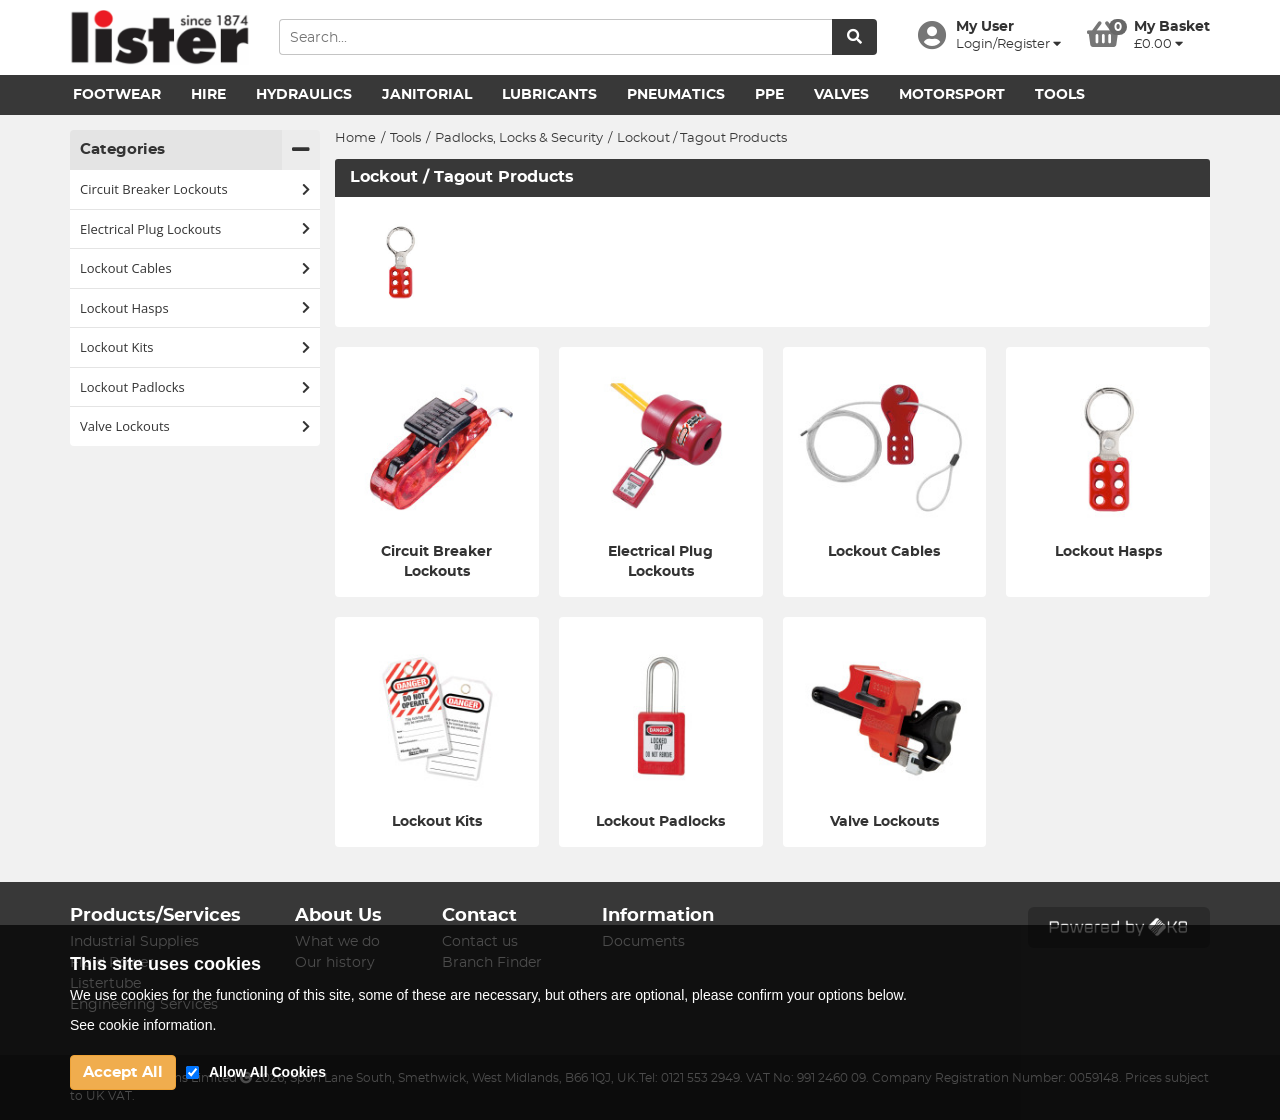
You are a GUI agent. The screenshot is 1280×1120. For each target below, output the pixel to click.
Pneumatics (676, 95)
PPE (769, 95)
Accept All (123, 1072)
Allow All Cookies (267, 1072)
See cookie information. (143, 1025)
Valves (841, 95)
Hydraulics (304, 95)
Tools (1060, 95)
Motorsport (952, 95)
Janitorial (427, 95)
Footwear (117, 95)
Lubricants (549, 95)
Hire (208, 95)
